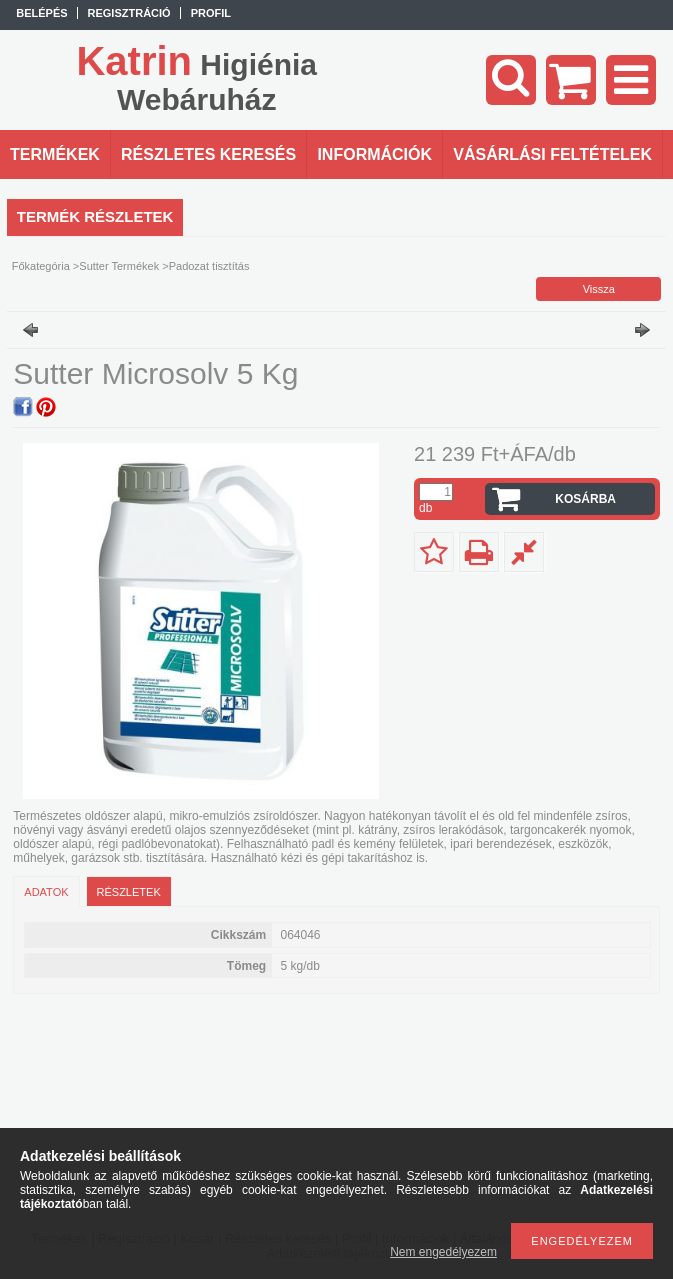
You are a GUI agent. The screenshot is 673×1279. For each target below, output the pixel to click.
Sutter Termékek (119, 266)
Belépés (41, 13)
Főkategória (41, 266)
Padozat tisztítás (209, 266)
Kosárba (585, 499)
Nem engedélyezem (443, 1252)
